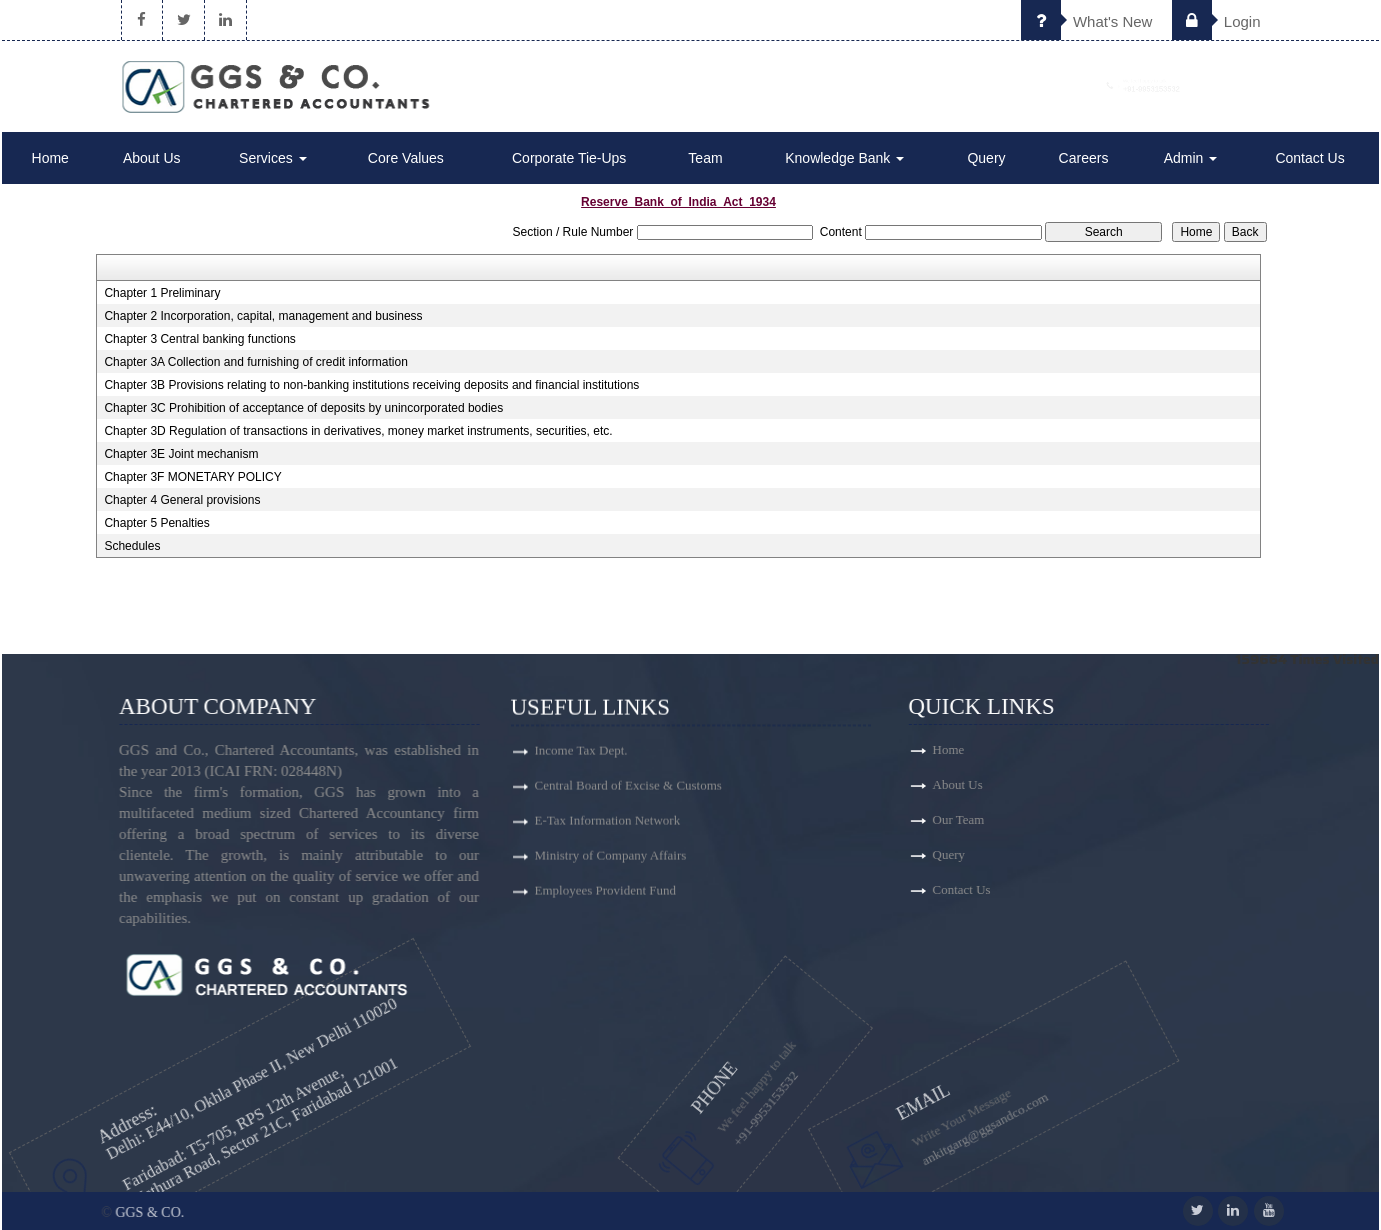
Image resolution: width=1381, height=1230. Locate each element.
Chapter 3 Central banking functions (199, 339)
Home (50, 158)
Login (1216, 21)
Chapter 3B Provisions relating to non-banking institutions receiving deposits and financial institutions (371, 385)
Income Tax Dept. (581, 758)
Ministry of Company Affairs (611, 863)
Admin (1191, 158)
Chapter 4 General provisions (182, 500)
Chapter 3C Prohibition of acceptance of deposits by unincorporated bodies (303, 408)
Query (986, 158)
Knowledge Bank (844, 158)
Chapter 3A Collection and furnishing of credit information (256, 362)
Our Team (1030, 819)
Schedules (132, 546)
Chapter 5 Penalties (156, 523)
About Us (152, 158)
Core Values (406, 158)
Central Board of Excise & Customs (628, 793)
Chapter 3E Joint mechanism (181, 454)
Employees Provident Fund (606, 898)
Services (273, 158)
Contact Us (1309, 158)
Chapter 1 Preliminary (162, 293)
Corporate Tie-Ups (569, 158)
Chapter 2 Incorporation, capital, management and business (263, 316)
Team (705, 158)
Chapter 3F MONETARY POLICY (192, 477)
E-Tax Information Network (608, 828)
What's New (1087, 21)
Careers (1084, 158)
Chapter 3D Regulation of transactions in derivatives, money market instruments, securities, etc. (358, 431)
